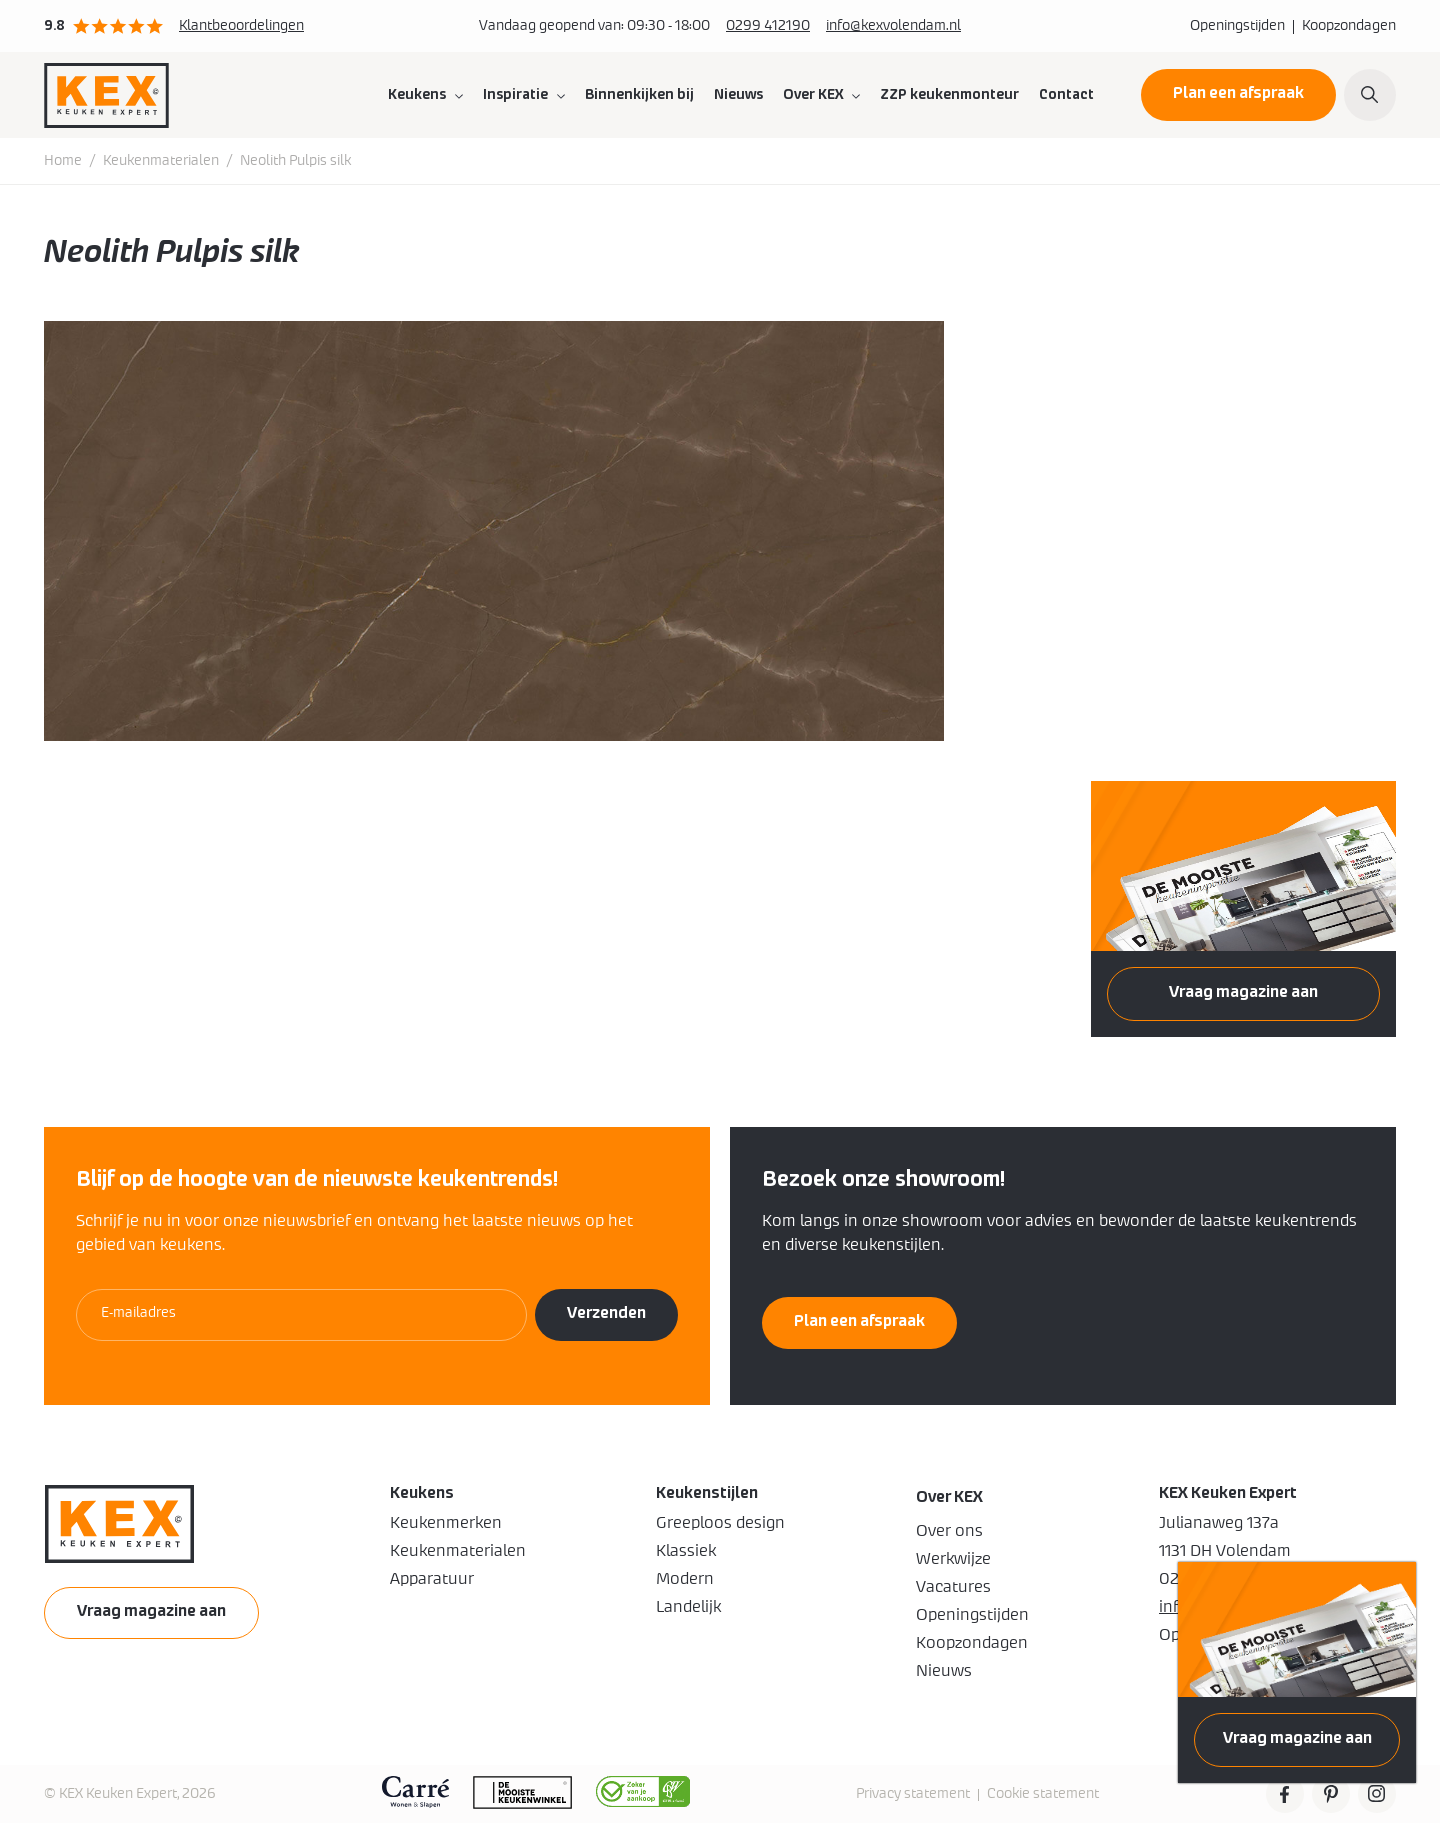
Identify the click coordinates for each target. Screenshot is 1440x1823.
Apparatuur (432, 1579)
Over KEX (813, 95)
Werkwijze (953, 1559)
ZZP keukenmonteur (949, 95)
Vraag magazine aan (1297, 1738)
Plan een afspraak (1238, 93)
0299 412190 (768, 26)
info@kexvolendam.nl (893, 26)
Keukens (417, 95)
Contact (1066, 95)
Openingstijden (1237, 26)
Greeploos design (720, 1523)
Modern (685, 1579)
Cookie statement (1043, 1794)
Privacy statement (913, 1794)
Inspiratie (515, 95)
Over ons (949, 1531)
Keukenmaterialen (161, 161)
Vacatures (953, 1587)
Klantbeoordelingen (241, 26)
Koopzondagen (1349, 26)
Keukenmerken (446, 1523)
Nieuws (738, 95)
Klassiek (686, 1551)
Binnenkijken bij (639, 95)
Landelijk (688, 1607)
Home (63, 161)
